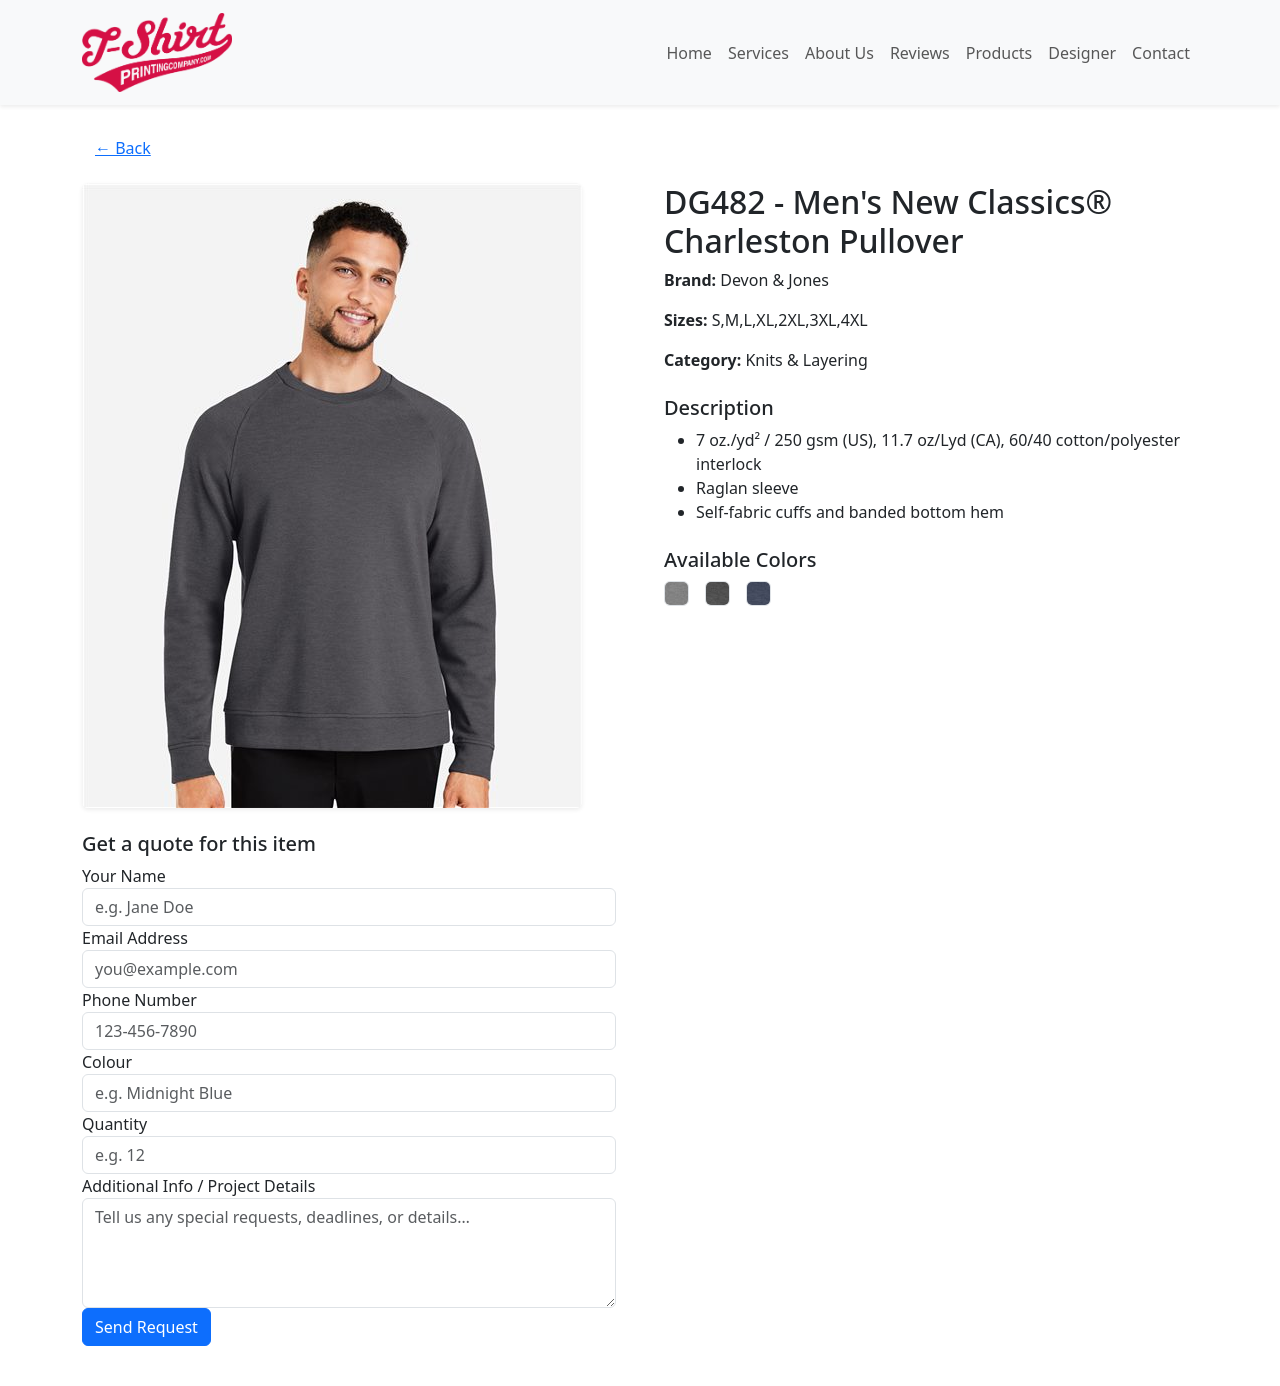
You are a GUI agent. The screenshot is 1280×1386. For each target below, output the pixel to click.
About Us (839, 53)
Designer (1082, 53)
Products (999, 53)
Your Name (124, 876)
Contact (1161, 53)
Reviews (920, 53)
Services (758, 53)
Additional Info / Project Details (198, 1186)
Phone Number (139, 1000)
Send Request (146, 1327)
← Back (123, 148)
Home (689, 53)
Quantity (114, 1124)
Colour (107, 1062)
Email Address (135, 938)
